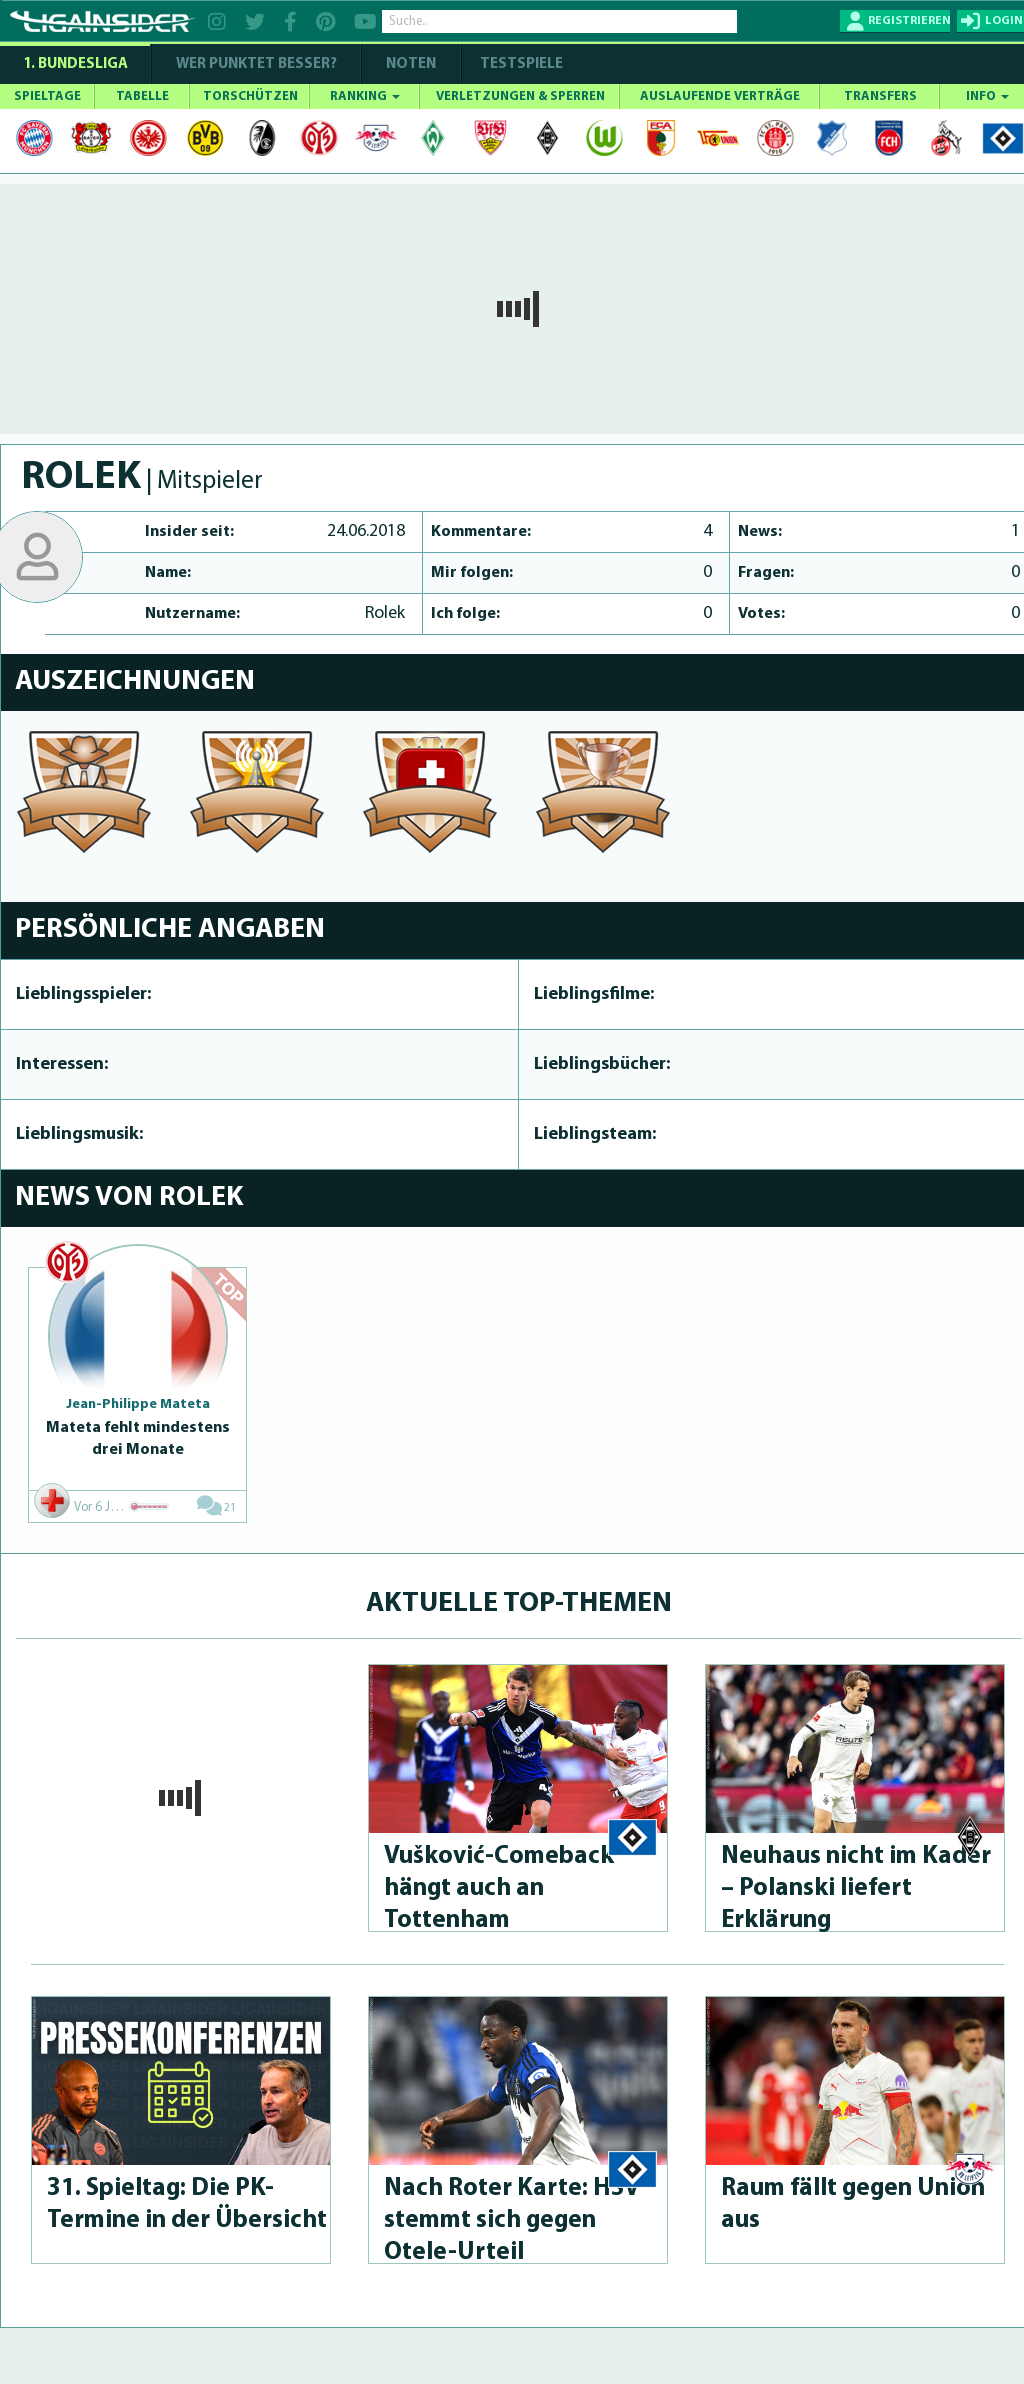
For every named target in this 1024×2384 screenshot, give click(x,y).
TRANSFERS (880, 96)
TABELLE (142, 96)
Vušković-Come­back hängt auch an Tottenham (499, 1888)
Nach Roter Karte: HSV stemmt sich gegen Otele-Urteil (512, 2220)
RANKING (365, 96)
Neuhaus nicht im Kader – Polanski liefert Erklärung (856, 1888)
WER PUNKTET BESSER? (256, 64)
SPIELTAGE (47, 96)
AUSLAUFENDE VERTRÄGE (720, 96)
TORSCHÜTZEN (250, 96)
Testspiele (520, 64)
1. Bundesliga (75, 64)
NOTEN (411, 64)
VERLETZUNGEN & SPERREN (520, 96)
